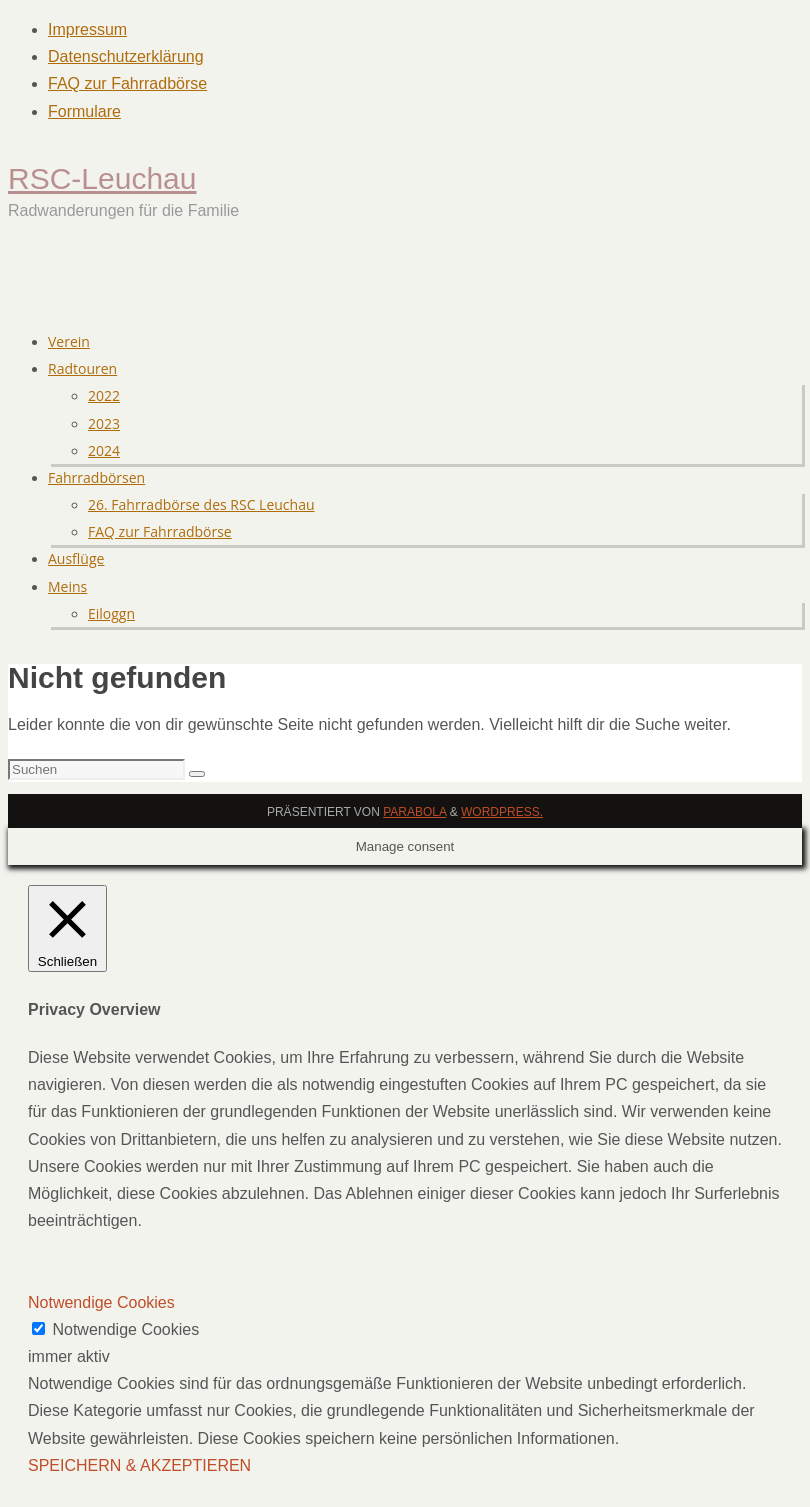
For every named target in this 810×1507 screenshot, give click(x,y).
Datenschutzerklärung (126, 56)
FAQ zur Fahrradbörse (127, 83)
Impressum (87, 29)
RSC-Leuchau (102, 178)
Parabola (414, 812)
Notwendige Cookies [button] (101, 1302)
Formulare (84, 111)
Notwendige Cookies (125, 1329)
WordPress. (502, 812)
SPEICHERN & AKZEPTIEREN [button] (139, 1465)
